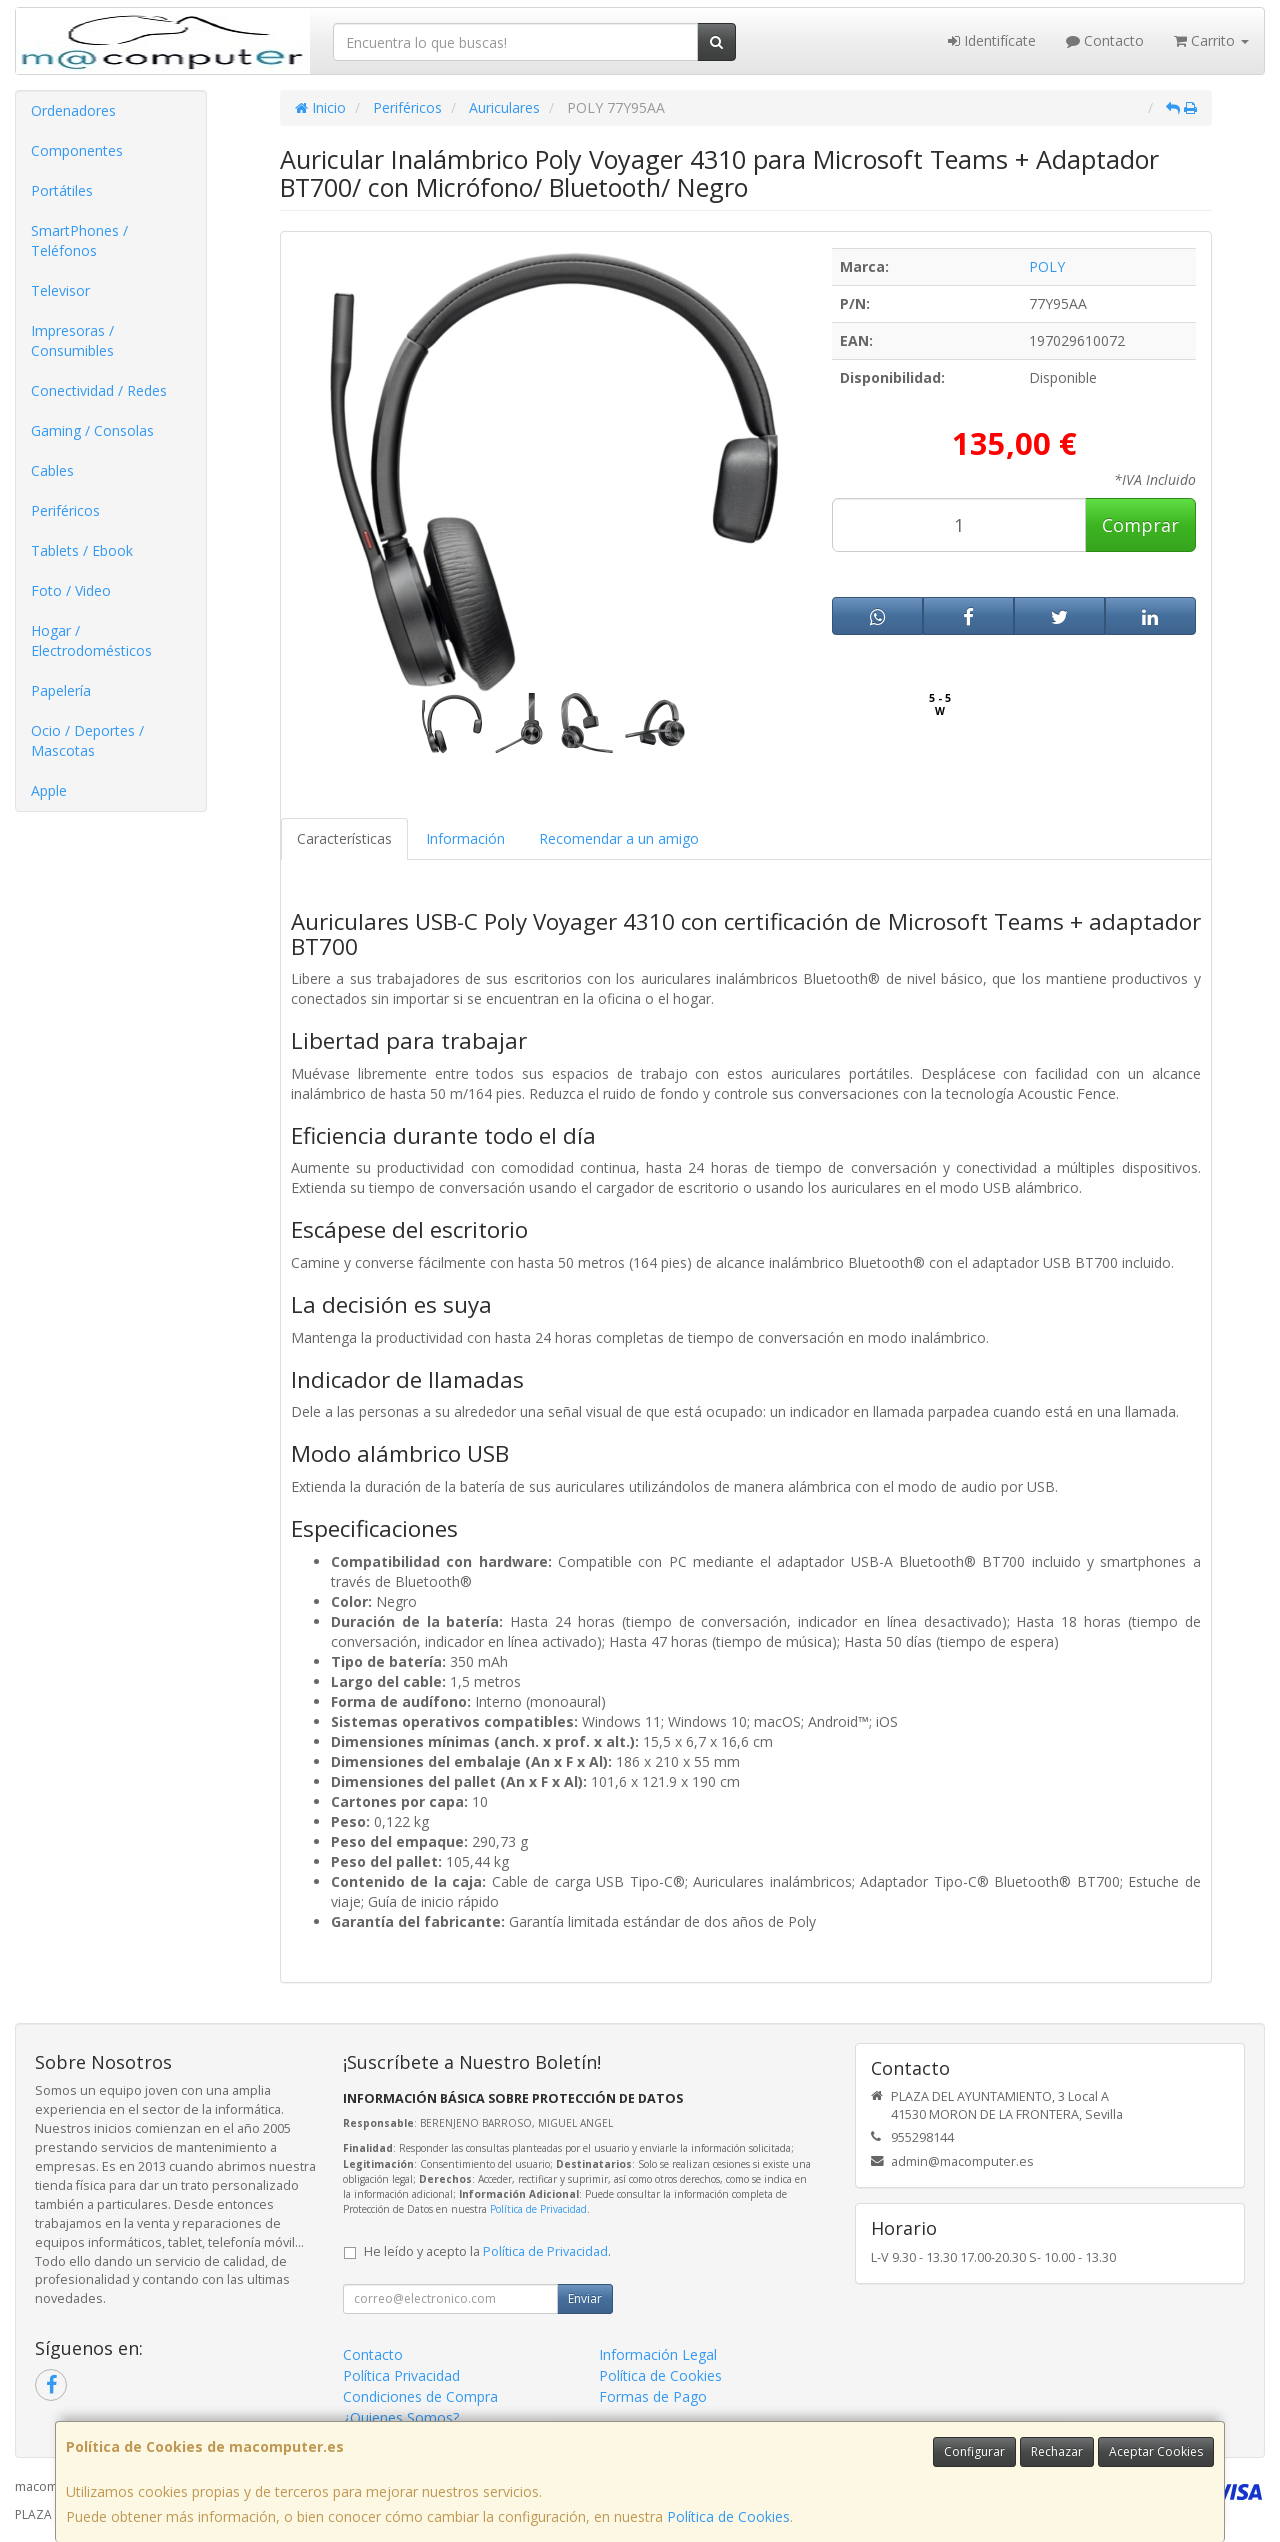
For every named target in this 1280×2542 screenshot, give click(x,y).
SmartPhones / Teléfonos (79, 240)
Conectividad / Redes (99, 390)
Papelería (61, 690)
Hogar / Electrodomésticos (91, 640)
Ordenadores (73, 110)
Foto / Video (71, 590)
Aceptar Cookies (1156, 2451)
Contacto (1105, 40)
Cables (52, 470)
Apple (49, 790)
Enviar (585, 2298)
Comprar (1140, 525)
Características (344, 838)
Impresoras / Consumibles (72, 340)
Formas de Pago (653, 2396)
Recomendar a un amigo (619, 838)
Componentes (77, 150)
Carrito (1211, 40)
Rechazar (1057, 2451)
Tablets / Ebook (82, 550)
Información (465, 838)
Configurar (974, 2451)
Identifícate (992, 40)
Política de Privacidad (538, 2209)
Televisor (60, 290)
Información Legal (658, 2354)
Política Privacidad (401, 2375)
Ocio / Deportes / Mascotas (87, 740)
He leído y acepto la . (487, 2251)
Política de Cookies (728, 2516)
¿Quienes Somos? (401, 2417)
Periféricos (65, 510)
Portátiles (62, 190)
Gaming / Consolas (92, 430)
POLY (1047, 266)
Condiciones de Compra (420, 2396)
